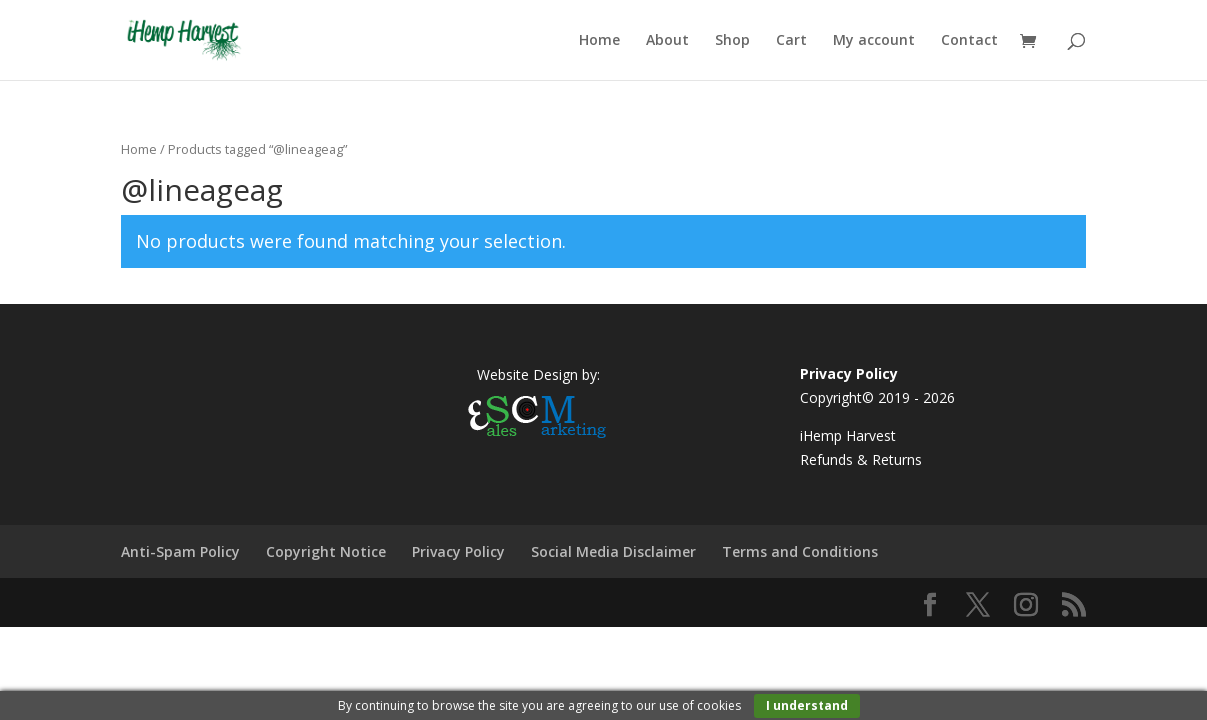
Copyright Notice (326, 551)
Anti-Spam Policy (180, 551)
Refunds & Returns (861, 459)
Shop (732, 41)
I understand (807, 705)
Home (599, 41)
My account (874, 41)
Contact (969, 41)
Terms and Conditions (800, 551)
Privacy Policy (458, 551)
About (667, 41)
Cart (791, 41)
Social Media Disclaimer (613, 551)
